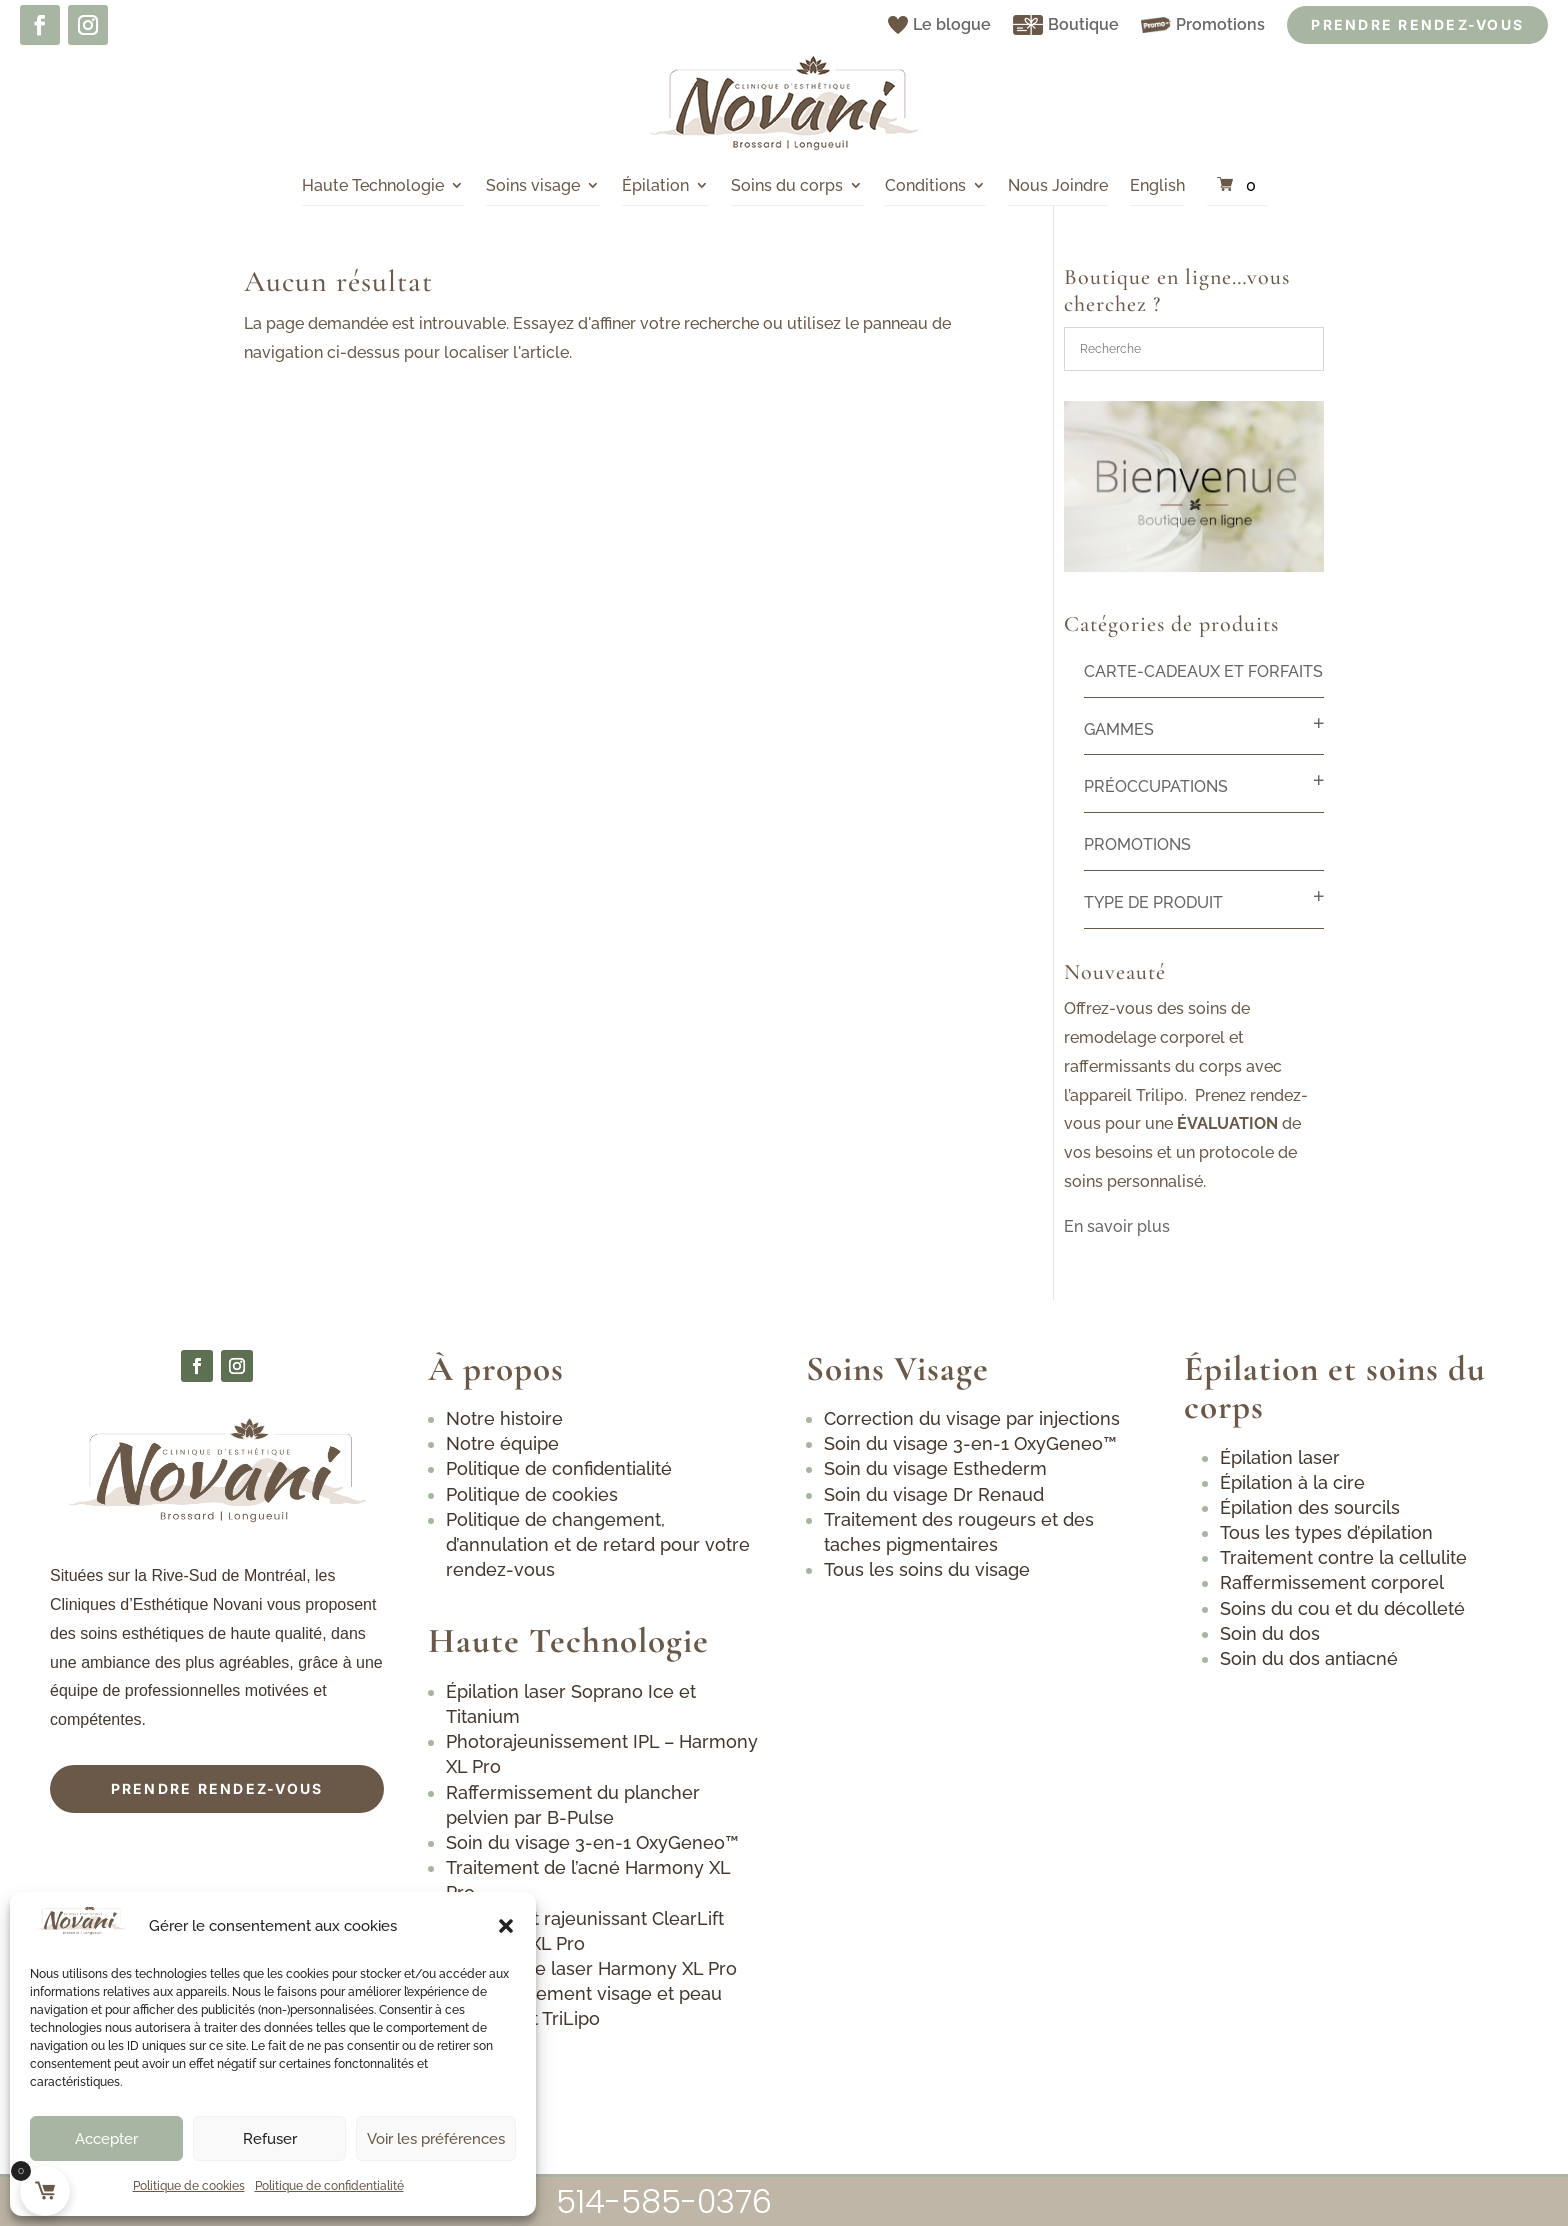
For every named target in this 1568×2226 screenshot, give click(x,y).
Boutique (1066, 25)
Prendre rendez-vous (217, 1788)
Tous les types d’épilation (1326, 1532)
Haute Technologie (373, 185)
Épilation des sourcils (1310, 1507)
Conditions (925, 185)
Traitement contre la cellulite (1343, 1557)
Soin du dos (1270, 1633)
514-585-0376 (664, 2201)
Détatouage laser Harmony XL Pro (594, 1968)
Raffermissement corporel (1332, 1582)
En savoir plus (1117, 1226)
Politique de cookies (189, 2186)
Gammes (1119, 729)
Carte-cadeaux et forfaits (1203, 671)
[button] (506, 1926)
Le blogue (939, 24)
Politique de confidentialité (329, 2186)
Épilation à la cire (1292, 1482)
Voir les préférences (436, 2139)
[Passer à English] (1157, 186)
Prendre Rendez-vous (1417, 24)
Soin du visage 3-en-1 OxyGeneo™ (592, 1842)
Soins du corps (787, 185)
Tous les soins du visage (927, 1569)
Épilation (655, 185)
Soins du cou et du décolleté (1342, 1608)
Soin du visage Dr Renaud (934, 1494)
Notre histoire (504, 1418)
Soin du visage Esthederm (935, 1468)
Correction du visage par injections (972, 1418)
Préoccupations (1156, 786)
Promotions (1203, 24)
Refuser (270, 2139)
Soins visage (533, 185)
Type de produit (1153, 902)
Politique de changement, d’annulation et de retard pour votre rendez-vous (598, 1544)
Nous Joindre (1058, 185)
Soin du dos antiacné (1309, 1658)
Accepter (106, 2139)
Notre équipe (502, 1443)
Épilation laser (1280, 1457)
